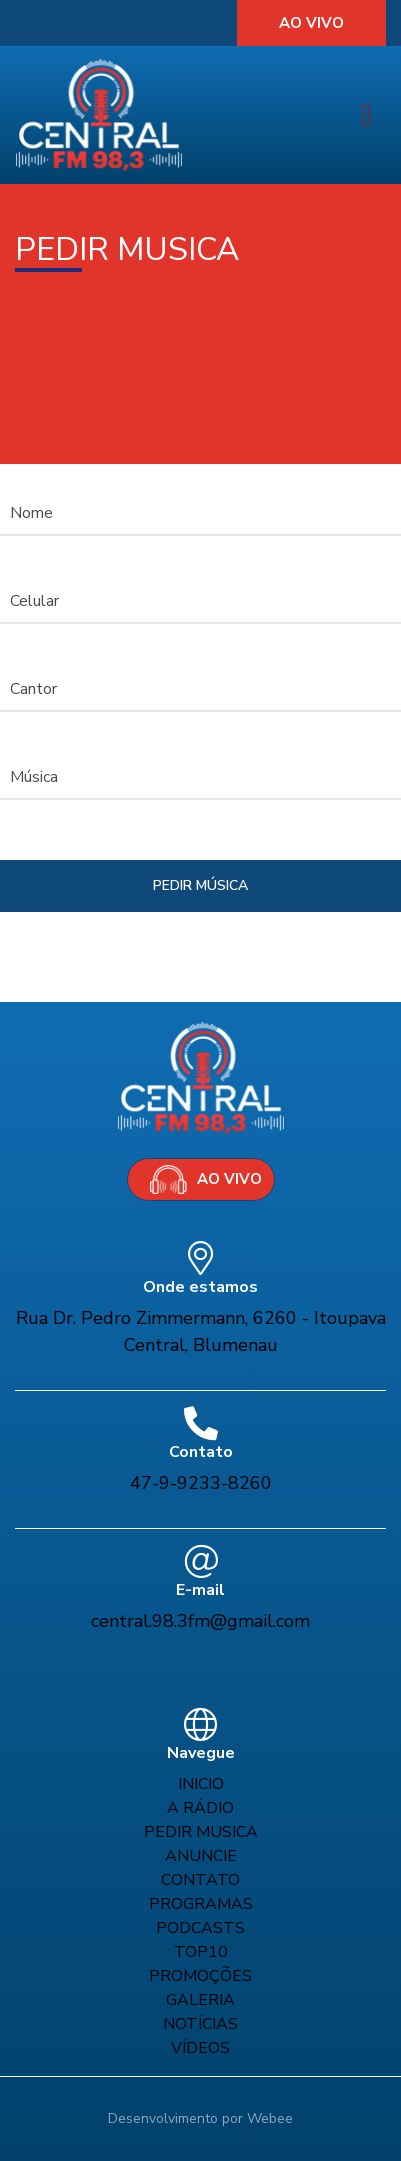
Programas (201, 1904)
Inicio (201, 1784)
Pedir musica (201, 1832)
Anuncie (201, 1856)
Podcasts (200, 1928)
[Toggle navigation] (366, 115)
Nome (31, 513)
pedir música (200, 885)
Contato (200, 1880)
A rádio (200, 1808)
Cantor (33, 689)
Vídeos (200, 2048)
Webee (270, 2118)
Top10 (201, 1952)
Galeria (200, 2000)
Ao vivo (311, 23)
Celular (34, 601)
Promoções (200, 1976)
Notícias (200, 2024)
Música (34, 777)
